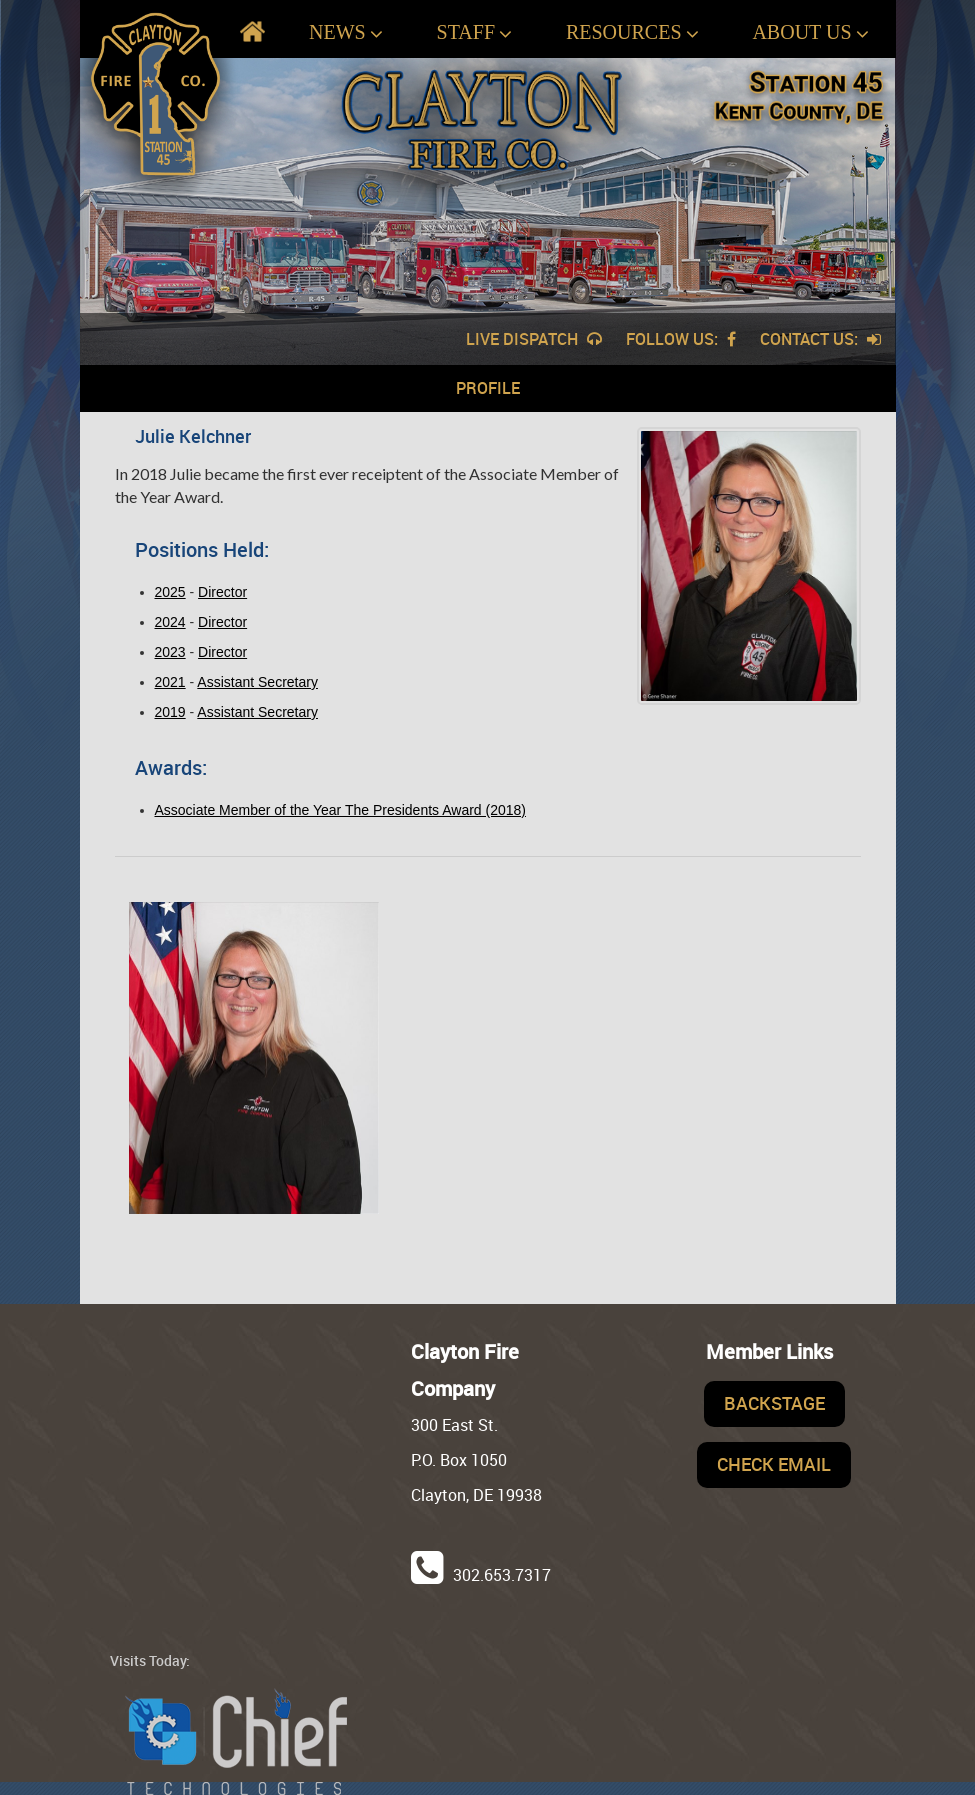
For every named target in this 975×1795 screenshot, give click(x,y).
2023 (170, 652)
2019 (170, 712)
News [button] (346, 33)
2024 (170, 622)
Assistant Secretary (257, 682)
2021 (170, 682)
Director (222, 592)
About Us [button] (810, 33)
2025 (170, 592)
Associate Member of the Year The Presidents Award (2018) (340, 810)
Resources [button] (632, 33)
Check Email (774, 1464)
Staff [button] (474, 33)
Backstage (774, 1403)
